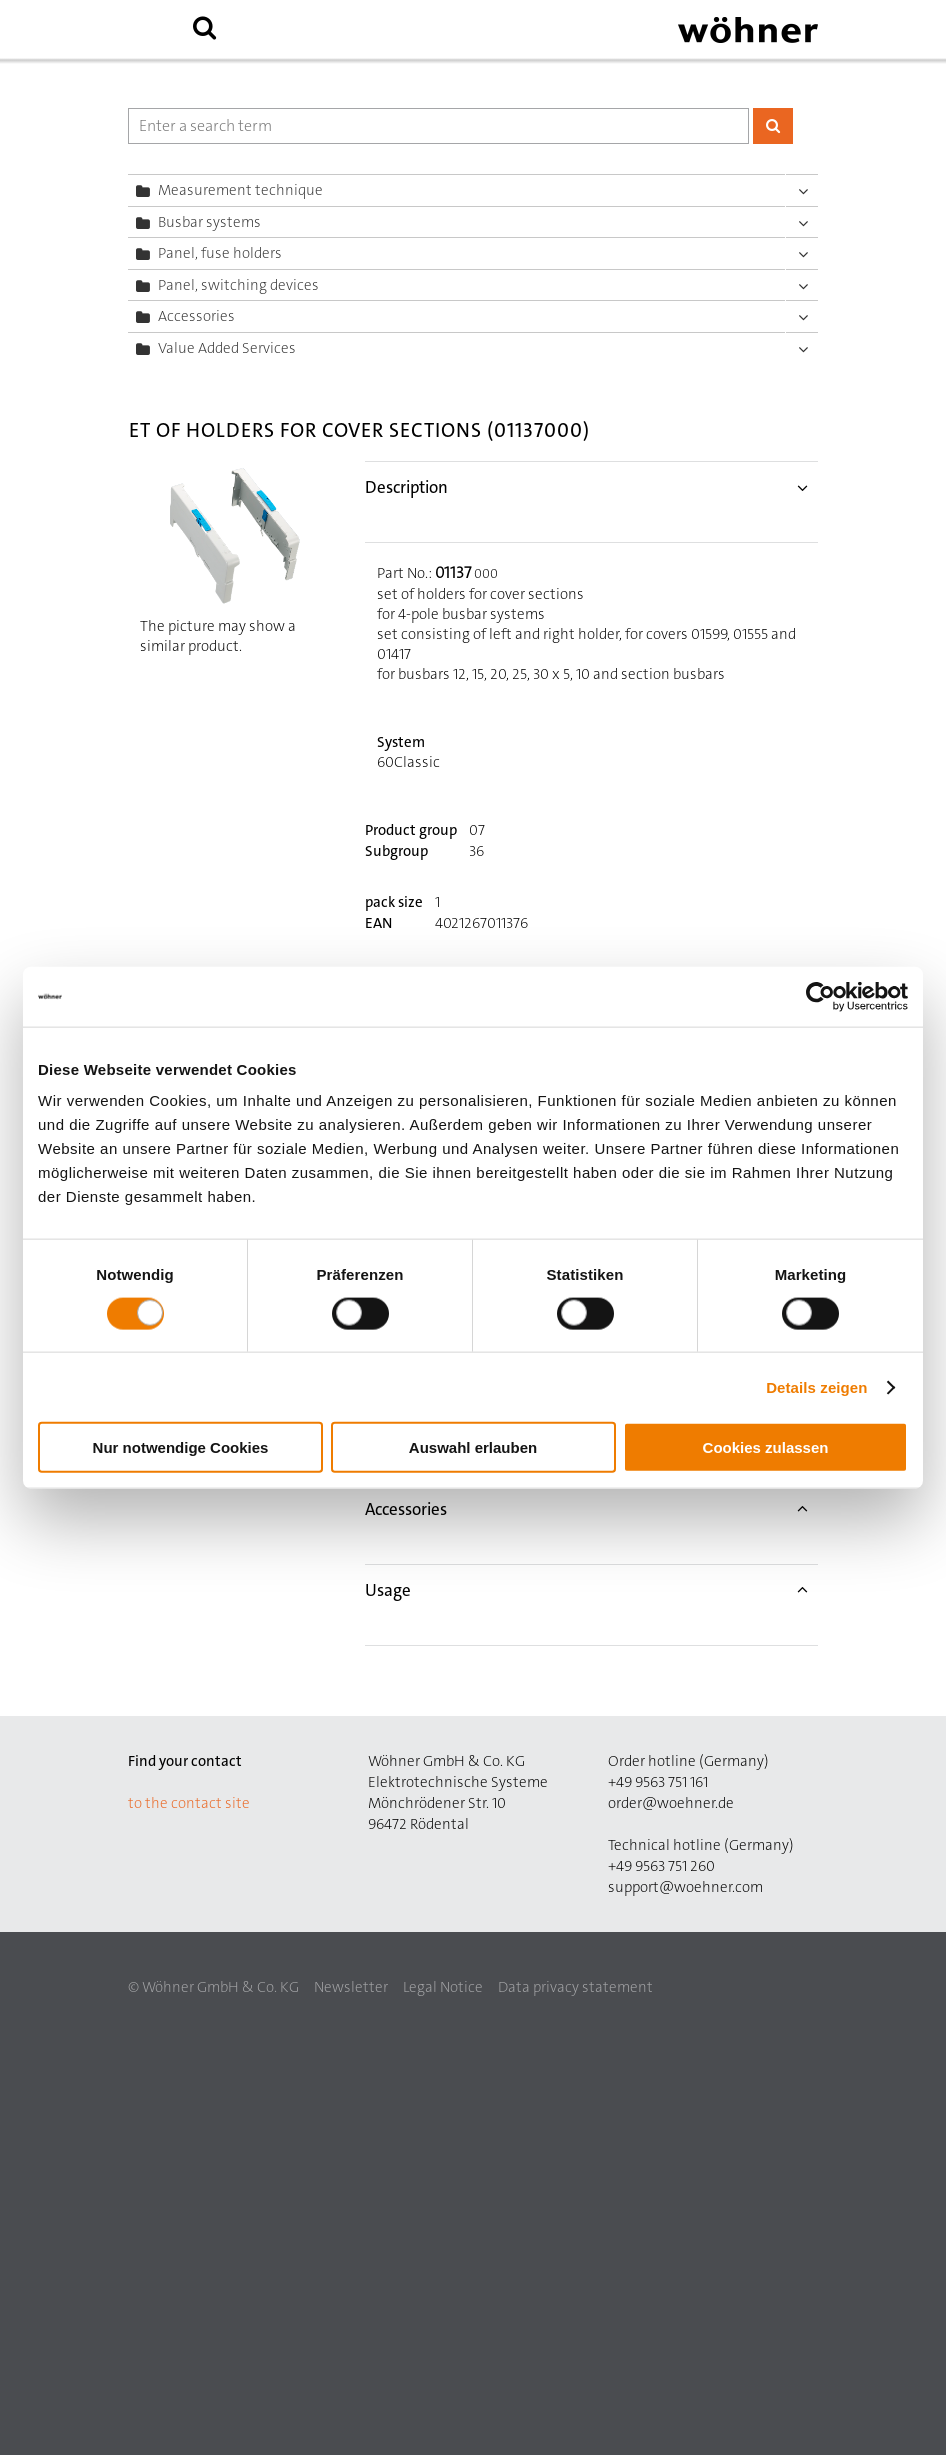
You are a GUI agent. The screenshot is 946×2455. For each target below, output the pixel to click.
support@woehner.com (685, 1887)
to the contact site (189, 1803)
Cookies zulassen (766, 1447)
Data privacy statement (575, 1987)
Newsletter (351, 1987)
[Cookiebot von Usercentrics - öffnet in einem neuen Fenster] (820, 996)
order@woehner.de (671, 1803)
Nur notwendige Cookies (181, 1447)
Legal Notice (443, 1987)
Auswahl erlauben (473, 1447)
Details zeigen (816, 1386)
